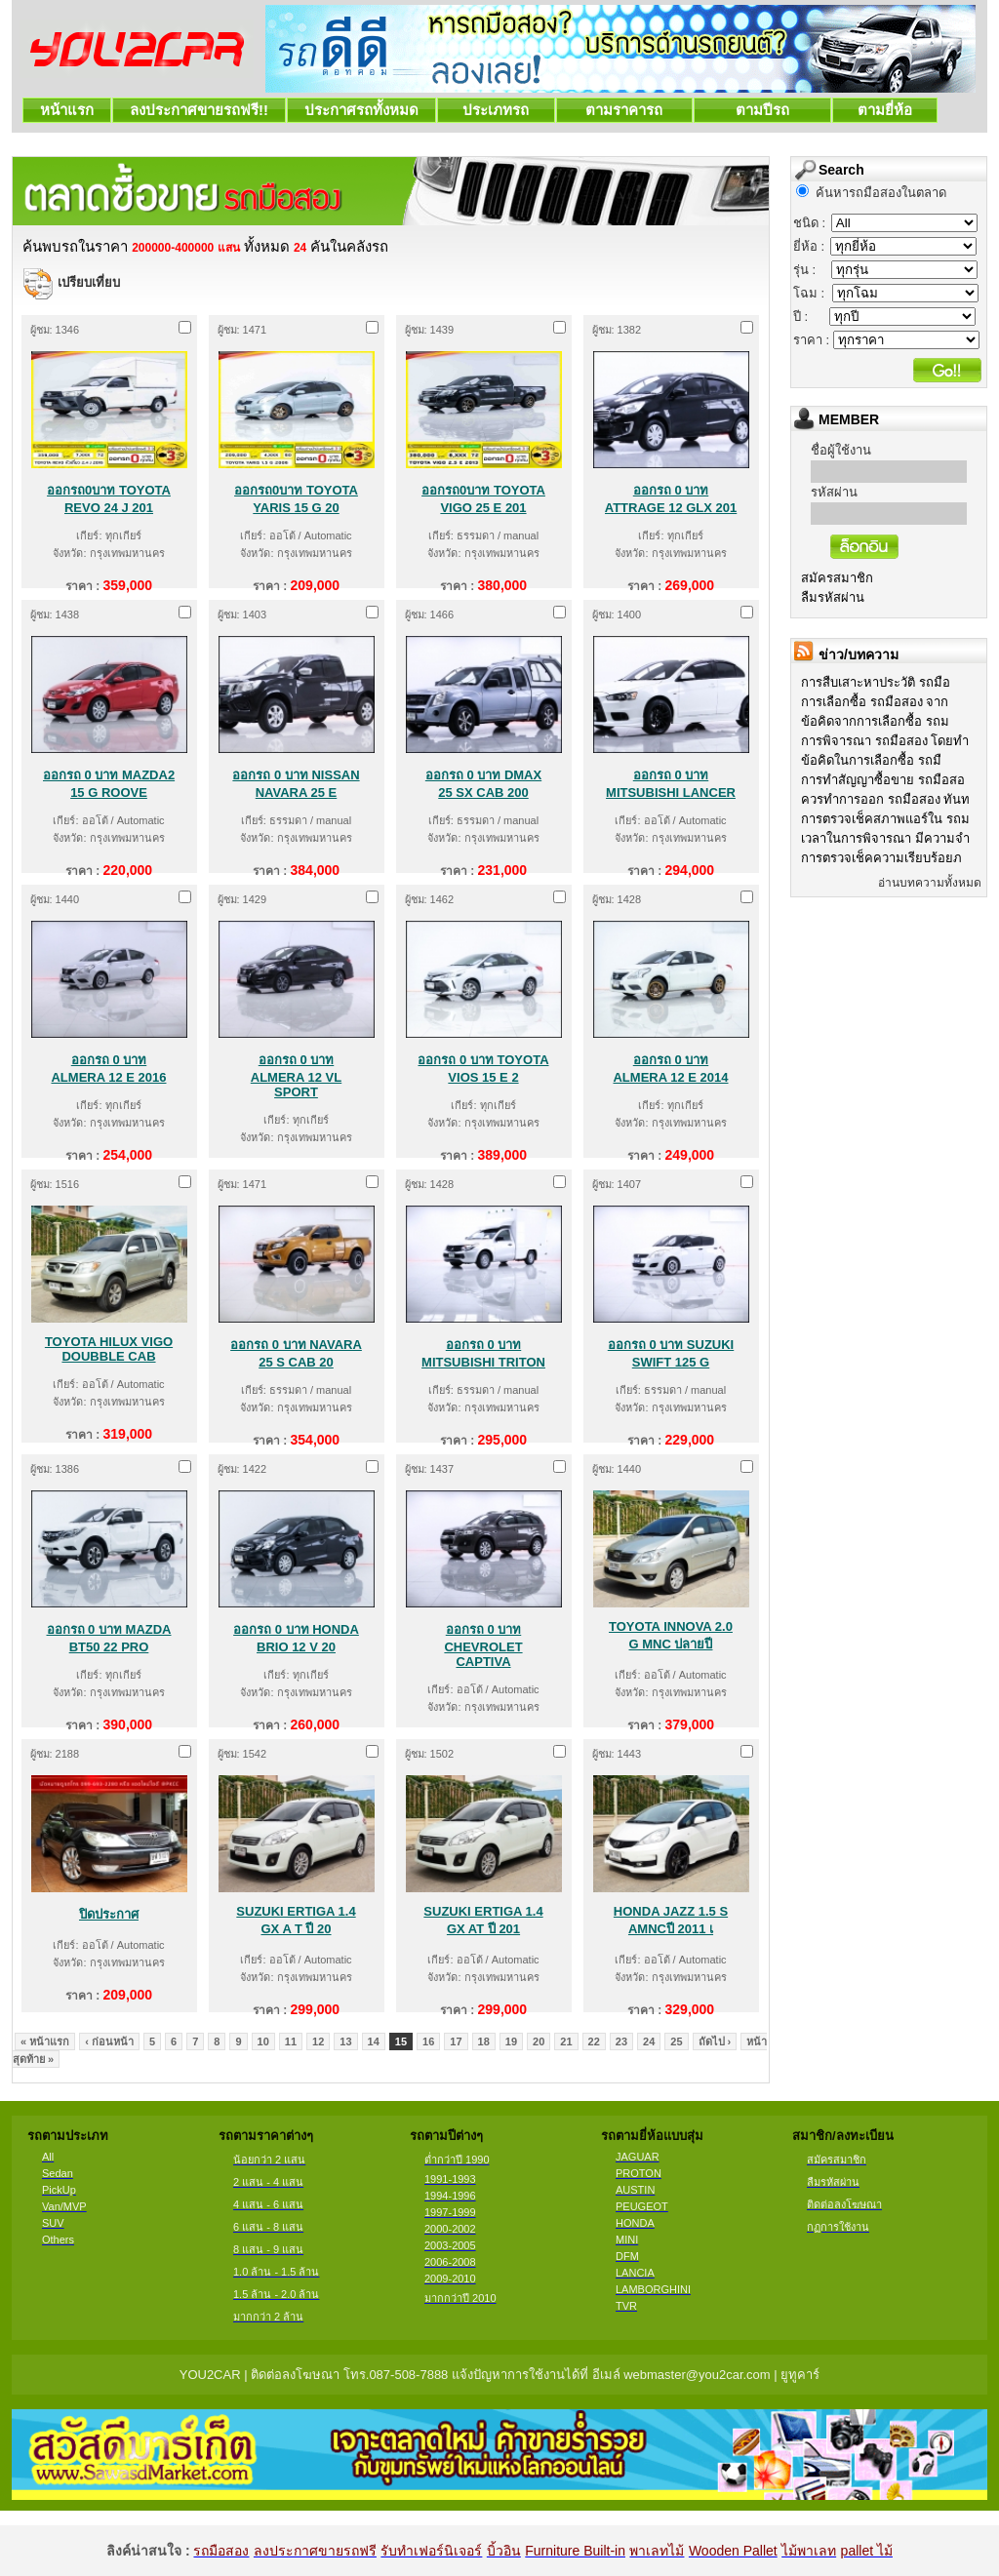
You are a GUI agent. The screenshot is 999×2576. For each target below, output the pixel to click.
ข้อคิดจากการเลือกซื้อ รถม (875, 721)
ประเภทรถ (496, 109)
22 (594, 2041)
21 (566, 2041)
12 (318, 2041)
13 (345, 2041)
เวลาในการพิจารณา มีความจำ (885, 838)
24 (649, 2041)
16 (428, 2041)
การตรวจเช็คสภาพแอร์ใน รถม (885, 819)
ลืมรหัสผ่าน (832, 597)
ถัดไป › (715, 2041)
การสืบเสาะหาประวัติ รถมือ (875, 682)
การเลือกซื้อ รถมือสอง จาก (874, 701)
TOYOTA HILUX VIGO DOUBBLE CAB (109, 1349)
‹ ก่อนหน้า (109, 2041)
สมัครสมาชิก (837, 578)
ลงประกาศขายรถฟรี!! (199, 109)
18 (484, 2041)
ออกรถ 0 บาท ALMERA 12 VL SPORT (296, 1075)
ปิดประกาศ (109, 1914)
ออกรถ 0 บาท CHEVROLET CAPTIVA (483, 1645)
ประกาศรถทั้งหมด (361, 109)
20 (538, 2041)
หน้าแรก (67, 109)
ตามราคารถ (624, 109)
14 (374, 2041)
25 (676, 2041)
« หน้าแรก (44, 2041)
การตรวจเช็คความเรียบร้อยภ (881, 858)
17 (455, 2041)
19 (511, 2041)
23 (621, 2041)
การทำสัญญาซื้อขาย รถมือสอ (883, 780)
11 (291, 2041)
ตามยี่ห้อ (885, 109)
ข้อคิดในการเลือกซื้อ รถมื (871, 760)
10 (263, 2041)
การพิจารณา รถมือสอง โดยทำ (885, 740)
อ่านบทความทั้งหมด (929, 883)
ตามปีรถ (762, 109)
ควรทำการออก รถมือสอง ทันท (885, 799)
